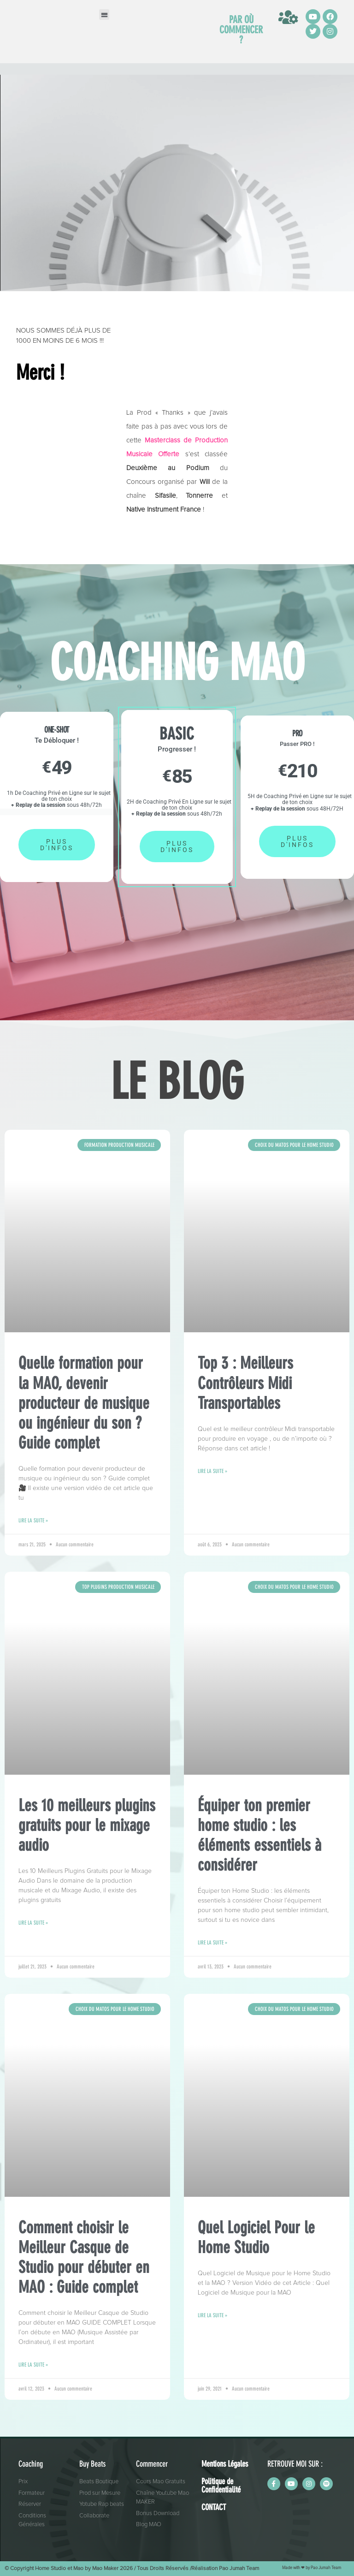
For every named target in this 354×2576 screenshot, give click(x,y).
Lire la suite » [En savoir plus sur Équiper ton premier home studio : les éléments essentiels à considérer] (212, 1942)
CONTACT (213, 2507)
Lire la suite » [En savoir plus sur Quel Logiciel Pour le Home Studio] (212, 2315)
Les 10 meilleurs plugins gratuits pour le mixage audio (86, 1825)
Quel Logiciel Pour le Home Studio (256, 2237)
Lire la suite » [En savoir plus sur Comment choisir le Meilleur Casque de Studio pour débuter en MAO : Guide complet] (33, 2364)
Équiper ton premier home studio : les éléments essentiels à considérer (259, 1835)
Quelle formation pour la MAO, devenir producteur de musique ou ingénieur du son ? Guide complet (83, 1403)
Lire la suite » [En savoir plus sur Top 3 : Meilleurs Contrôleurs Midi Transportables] (212, 1471)
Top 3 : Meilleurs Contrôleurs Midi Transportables (245, 1383)
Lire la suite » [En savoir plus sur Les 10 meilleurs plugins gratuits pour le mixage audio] (33, 1923)
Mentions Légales (224, 2464)
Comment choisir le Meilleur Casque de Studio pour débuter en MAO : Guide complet (83, 2257)
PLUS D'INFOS (56, 845)
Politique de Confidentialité (221, 2485)
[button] (104, 14)
